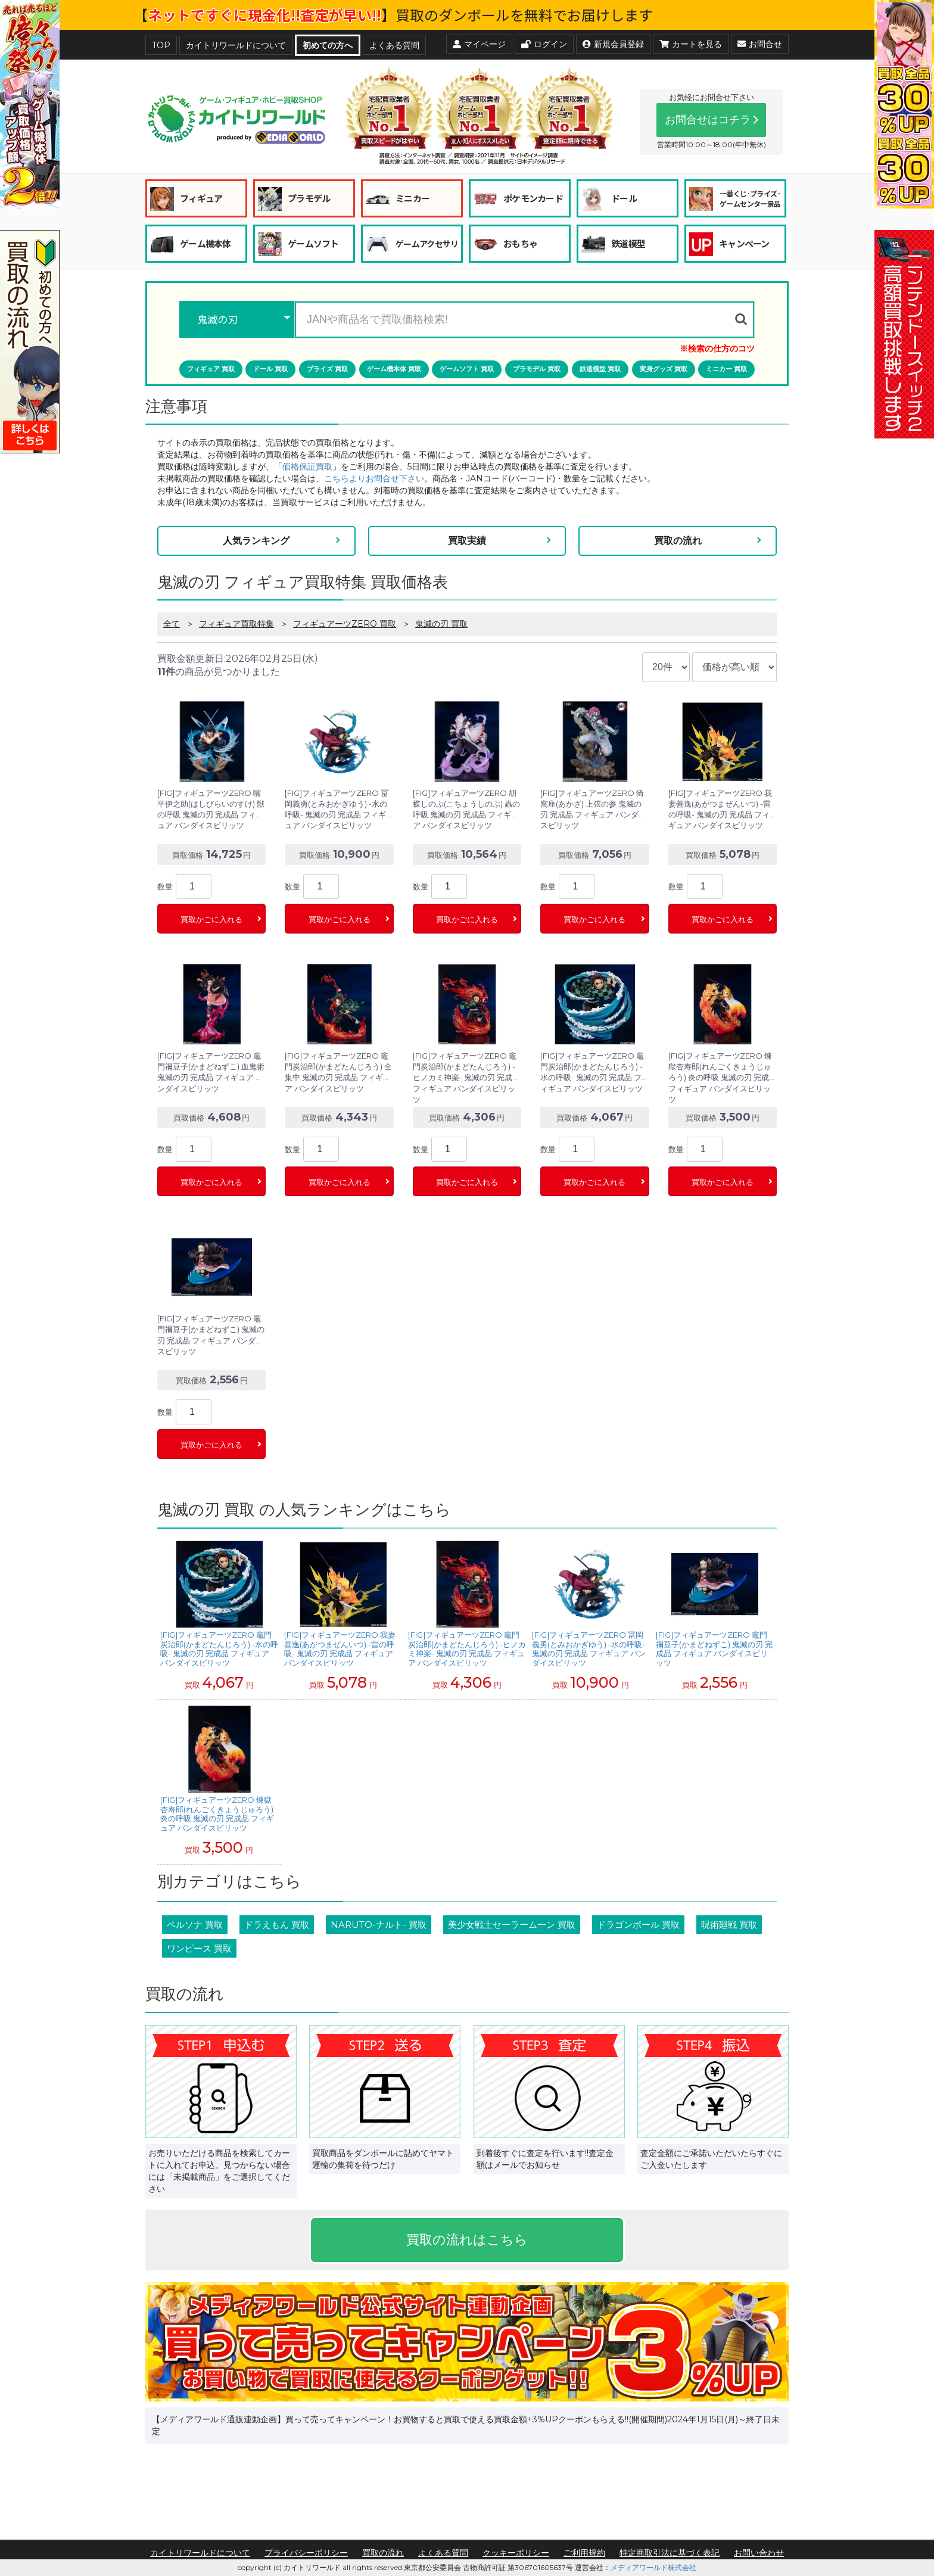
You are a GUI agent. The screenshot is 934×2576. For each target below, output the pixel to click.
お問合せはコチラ (708, 119)
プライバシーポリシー (306, 2552)
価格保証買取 (307, 466)
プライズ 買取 (327, 369)
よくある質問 (394, 45)
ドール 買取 (270, 369)
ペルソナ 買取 (195, 1924)
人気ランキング (256, 540)
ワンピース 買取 (199, 1948)
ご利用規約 (584, 2552)
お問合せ (759, 44)
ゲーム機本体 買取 (394, 369)
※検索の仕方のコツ (717, 348)
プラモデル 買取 (537, 369)
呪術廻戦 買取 (729, 1924)
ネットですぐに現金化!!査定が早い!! (264, 14)
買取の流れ (678, 540)
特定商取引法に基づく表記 (669, 2552)
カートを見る (690, 44)
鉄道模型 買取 (600, 369)
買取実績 (467, 540)
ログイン (544, 44)
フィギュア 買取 (211, 369)
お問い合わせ (759, 2552)
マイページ (479, 44)
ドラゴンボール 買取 (638, 1924)
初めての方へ (328, 45)
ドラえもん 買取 (276, 1924)
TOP (161, 45)
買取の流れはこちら (467, 2240)
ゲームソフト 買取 (467, 369)
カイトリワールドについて (236, 45)
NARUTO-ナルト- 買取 (378, 1924)
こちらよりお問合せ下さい (374, 478)
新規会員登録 (613, 44)
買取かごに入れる (211, 919)
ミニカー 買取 (726, 369)
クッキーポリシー (515, 2552)
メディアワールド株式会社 (653, 2567)
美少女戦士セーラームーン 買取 (511, 1924)
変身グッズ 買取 (663, 369)
